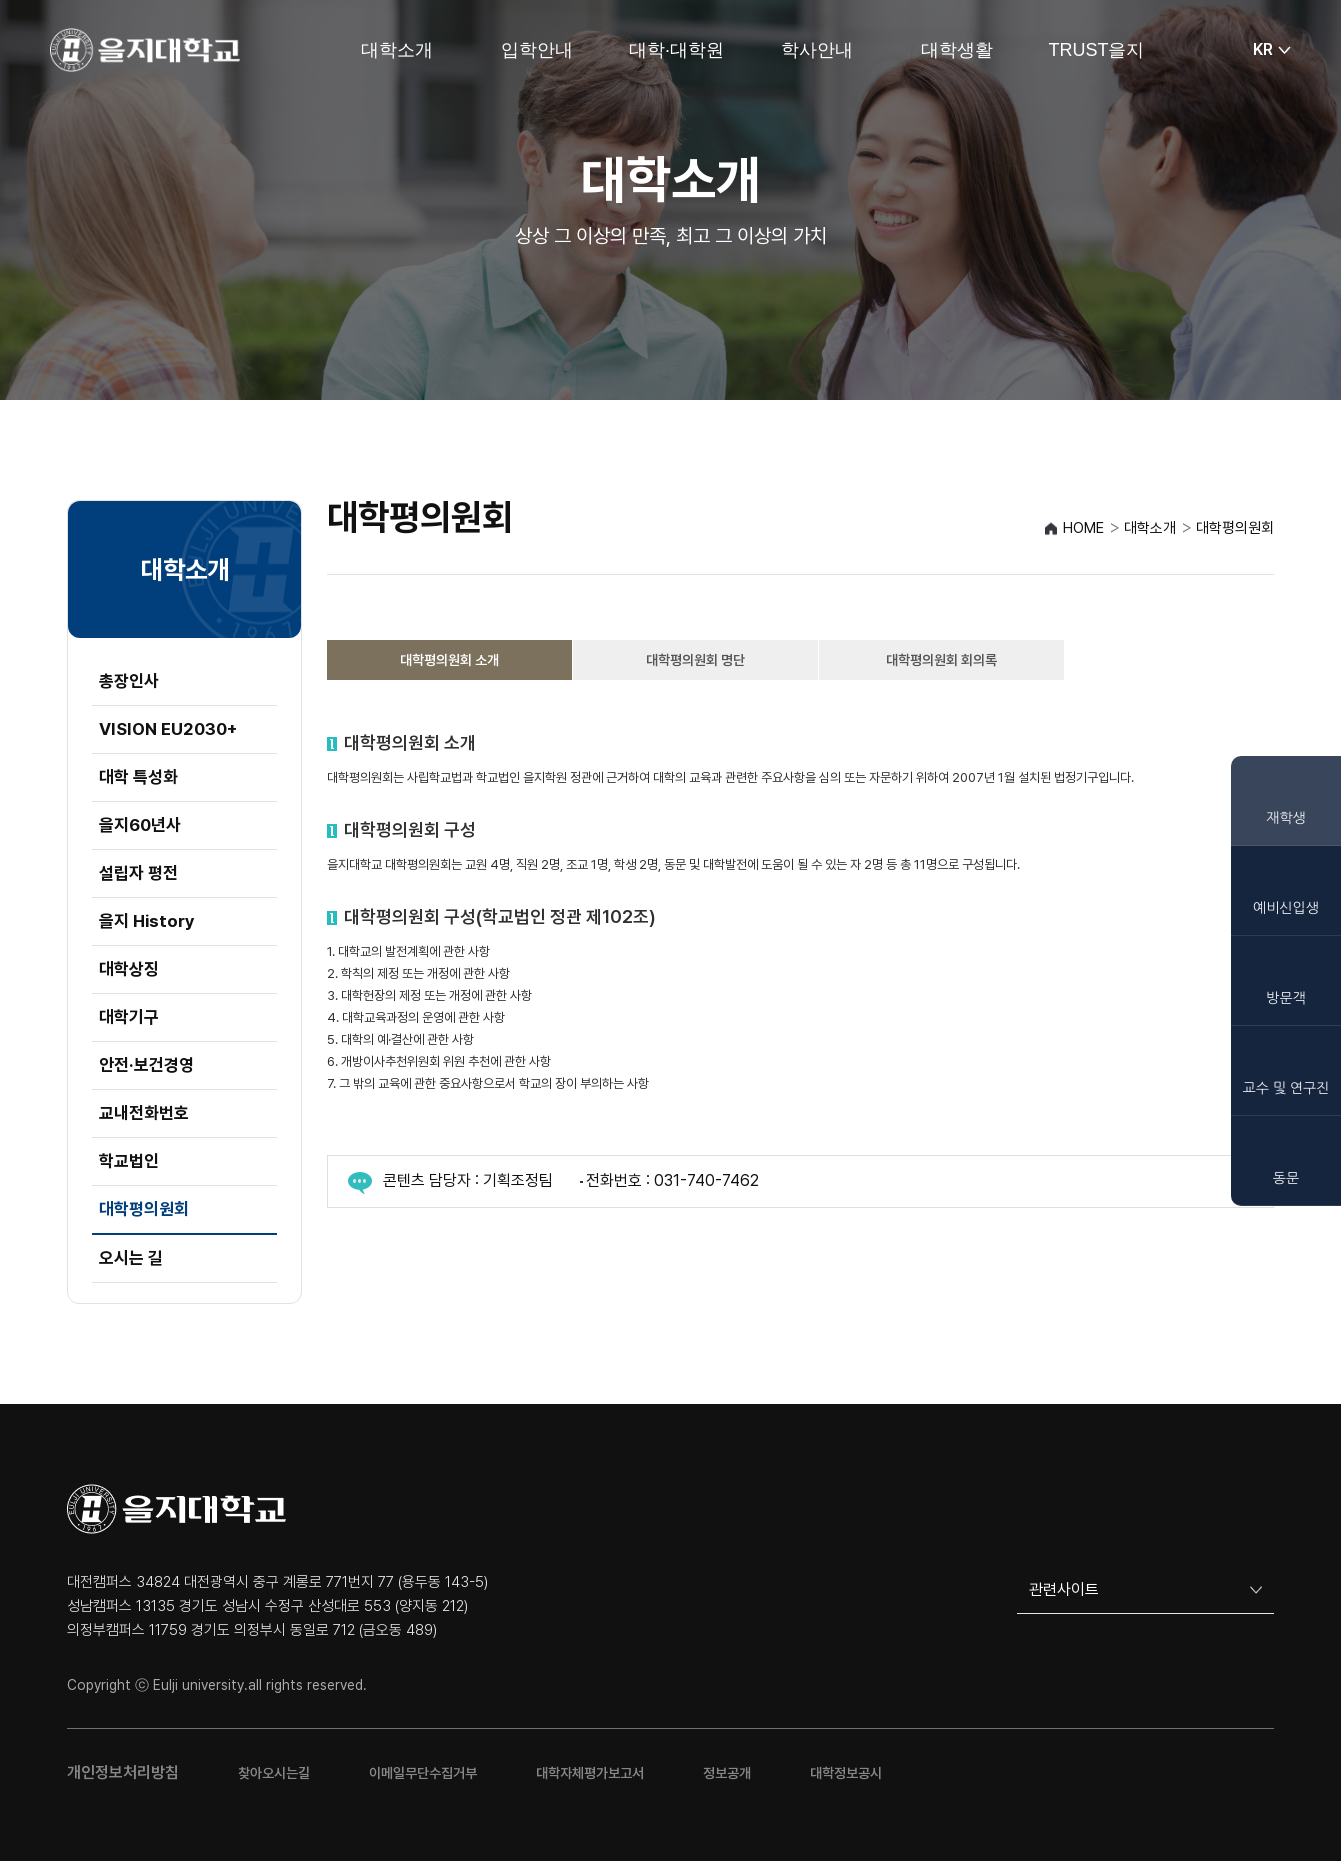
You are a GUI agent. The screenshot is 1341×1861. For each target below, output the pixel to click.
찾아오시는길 (274, 1773)
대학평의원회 (144, 1209)
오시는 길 (131, 1258)
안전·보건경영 (146, 1065)
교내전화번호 (144, 1113)
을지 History (147, 921)
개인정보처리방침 (123, 1772)
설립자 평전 (138, 873)
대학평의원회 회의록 (941, 660)
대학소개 (397, 50)
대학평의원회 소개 (449, 660)
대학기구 (129, 1017)
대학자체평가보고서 (590, 1773)
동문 (1286, 1178)
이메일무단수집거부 (423, 1773)
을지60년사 (140, 825)
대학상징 (129, 969)
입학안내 (537, 50)
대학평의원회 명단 (695, 660)
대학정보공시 (846, 1773)
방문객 (1285, 998)
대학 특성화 (138, 777)
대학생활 (957, 50)
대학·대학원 (676, 50)
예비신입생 (1286, 908)
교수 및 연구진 (1286, 1088)
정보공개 (727, 1773)
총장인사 (129, 681)
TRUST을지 (1097, 50)
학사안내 (817, 50)
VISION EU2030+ (168, 729)
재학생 (1285, 818)
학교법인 (129, 1161)
